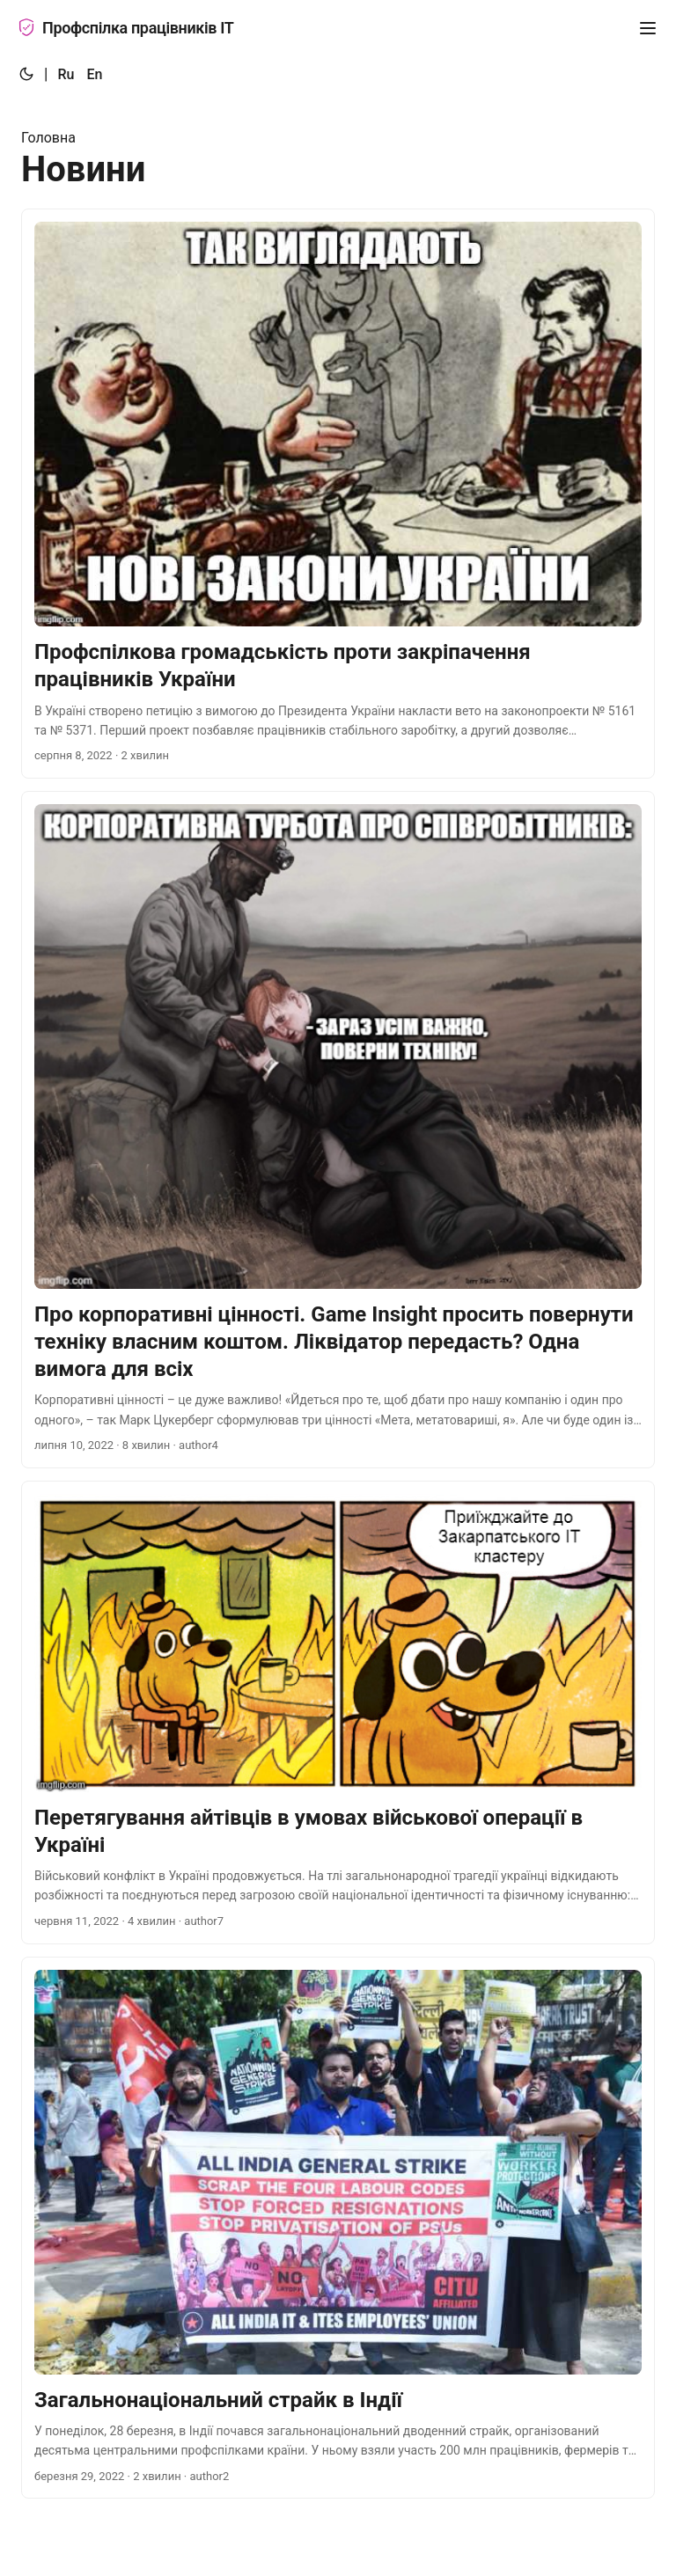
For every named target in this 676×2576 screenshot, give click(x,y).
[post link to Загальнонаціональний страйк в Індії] (338, 2228)
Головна (48, 137)
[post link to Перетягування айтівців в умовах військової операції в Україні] (338, 1712)
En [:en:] (94, 74)
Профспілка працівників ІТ (126, 27)
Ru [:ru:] (65, 74)
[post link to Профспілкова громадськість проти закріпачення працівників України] (338, 493)
